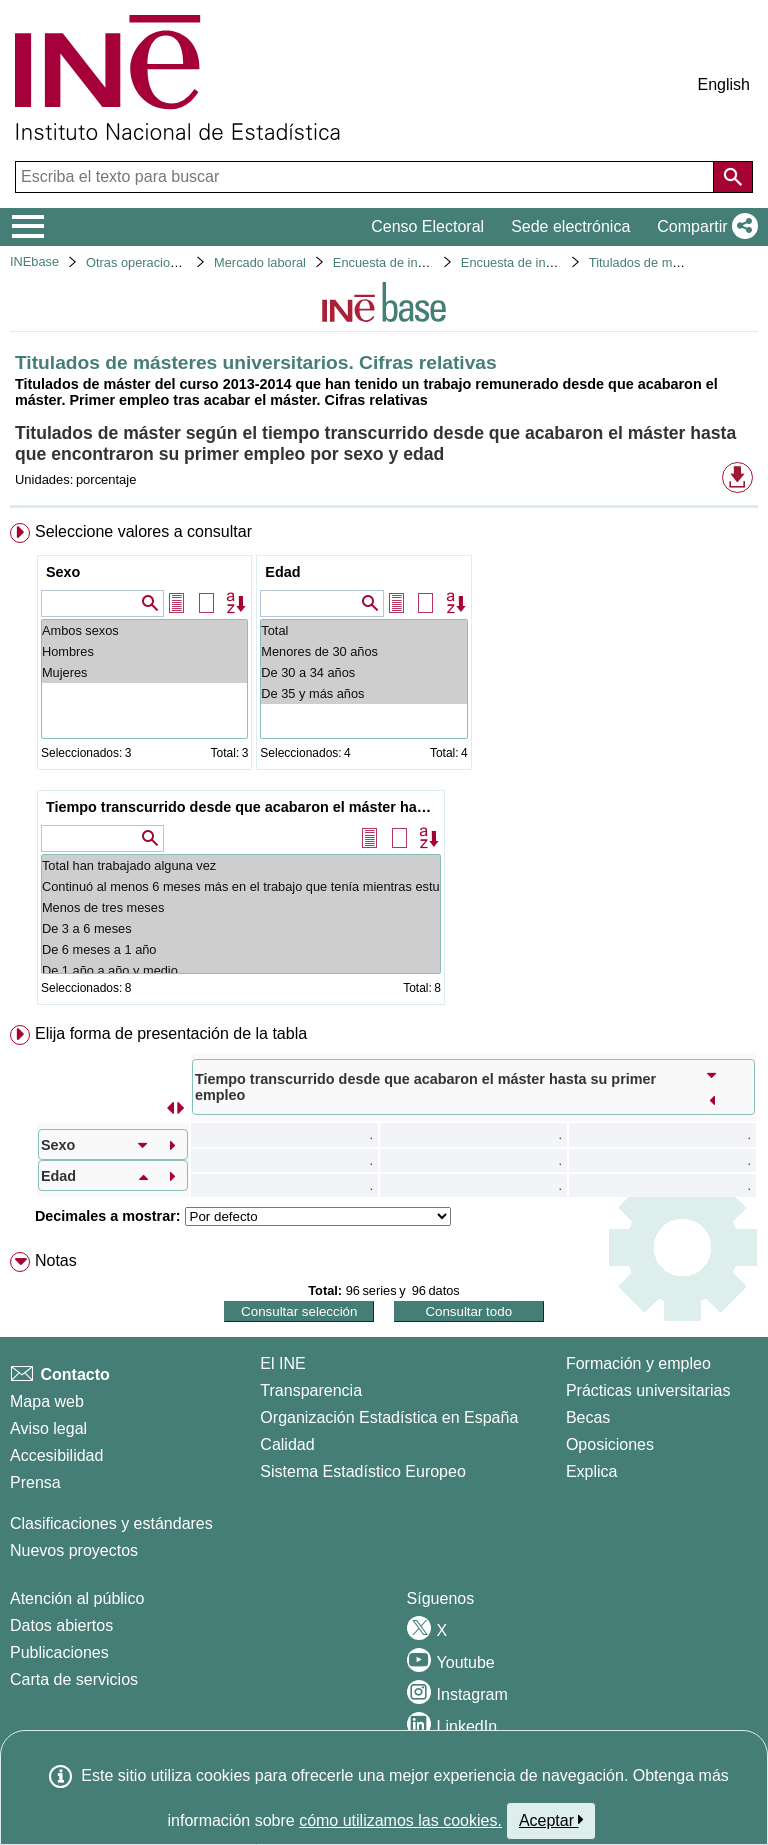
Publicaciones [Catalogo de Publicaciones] (59, 1652)
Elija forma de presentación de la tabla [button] (171, 1033)
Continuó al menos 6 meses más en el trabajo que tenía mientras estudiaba (241, 886)
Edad (282, 572)
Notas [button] (56, 1260)
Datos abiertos (61, 1625)
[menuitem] (384, 768)
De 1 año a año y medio (241, 970)
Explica (592, 1471)
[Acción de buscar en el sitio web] (733, 177)
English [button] (724, 84)
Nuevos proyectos (74, 1550)
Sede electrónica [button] (570, 226)
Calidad (287, 1444)
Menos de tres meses (241, 907)
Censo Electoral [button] (427, 226)
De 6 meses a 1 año (241, 949)
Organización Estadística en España (389, 1417)
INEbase (34, 261)
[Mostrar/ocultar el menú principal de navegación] (28, 227)
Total (363, 630)
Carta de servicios (74, 1679)
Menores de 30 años (363, 651)
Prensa (35, 1482)
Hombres (144, 651)
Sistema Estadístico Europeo (362, 1471)
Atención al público (77, 1598)
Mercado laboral (260, 262)
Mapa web (47, 1401)
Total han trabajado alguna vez (241, 865)
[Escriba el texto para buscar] (366, 177)
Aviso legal (48, 1428)
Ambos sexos (144, 630)
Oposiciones (610, 1444)
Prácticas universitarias (648, 1390)
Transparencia (311, 1390)
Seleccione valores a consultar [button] (143, 531)
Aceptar (551, 1820)
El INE (282, 1363)
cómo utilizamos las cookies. (400, 1820)
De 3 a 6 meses (241, 928)
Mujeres (144, 672)
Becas (588, 1417)
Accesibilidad (56, 1455)
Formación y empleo (638, 1363)
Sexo (63, 572)
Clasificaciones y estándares (111, 1523)
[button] (703, 227)
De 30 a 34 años (363, 672)
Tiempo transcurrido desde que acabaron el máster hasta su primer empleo (243, 807)
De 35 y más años (363, 693)
